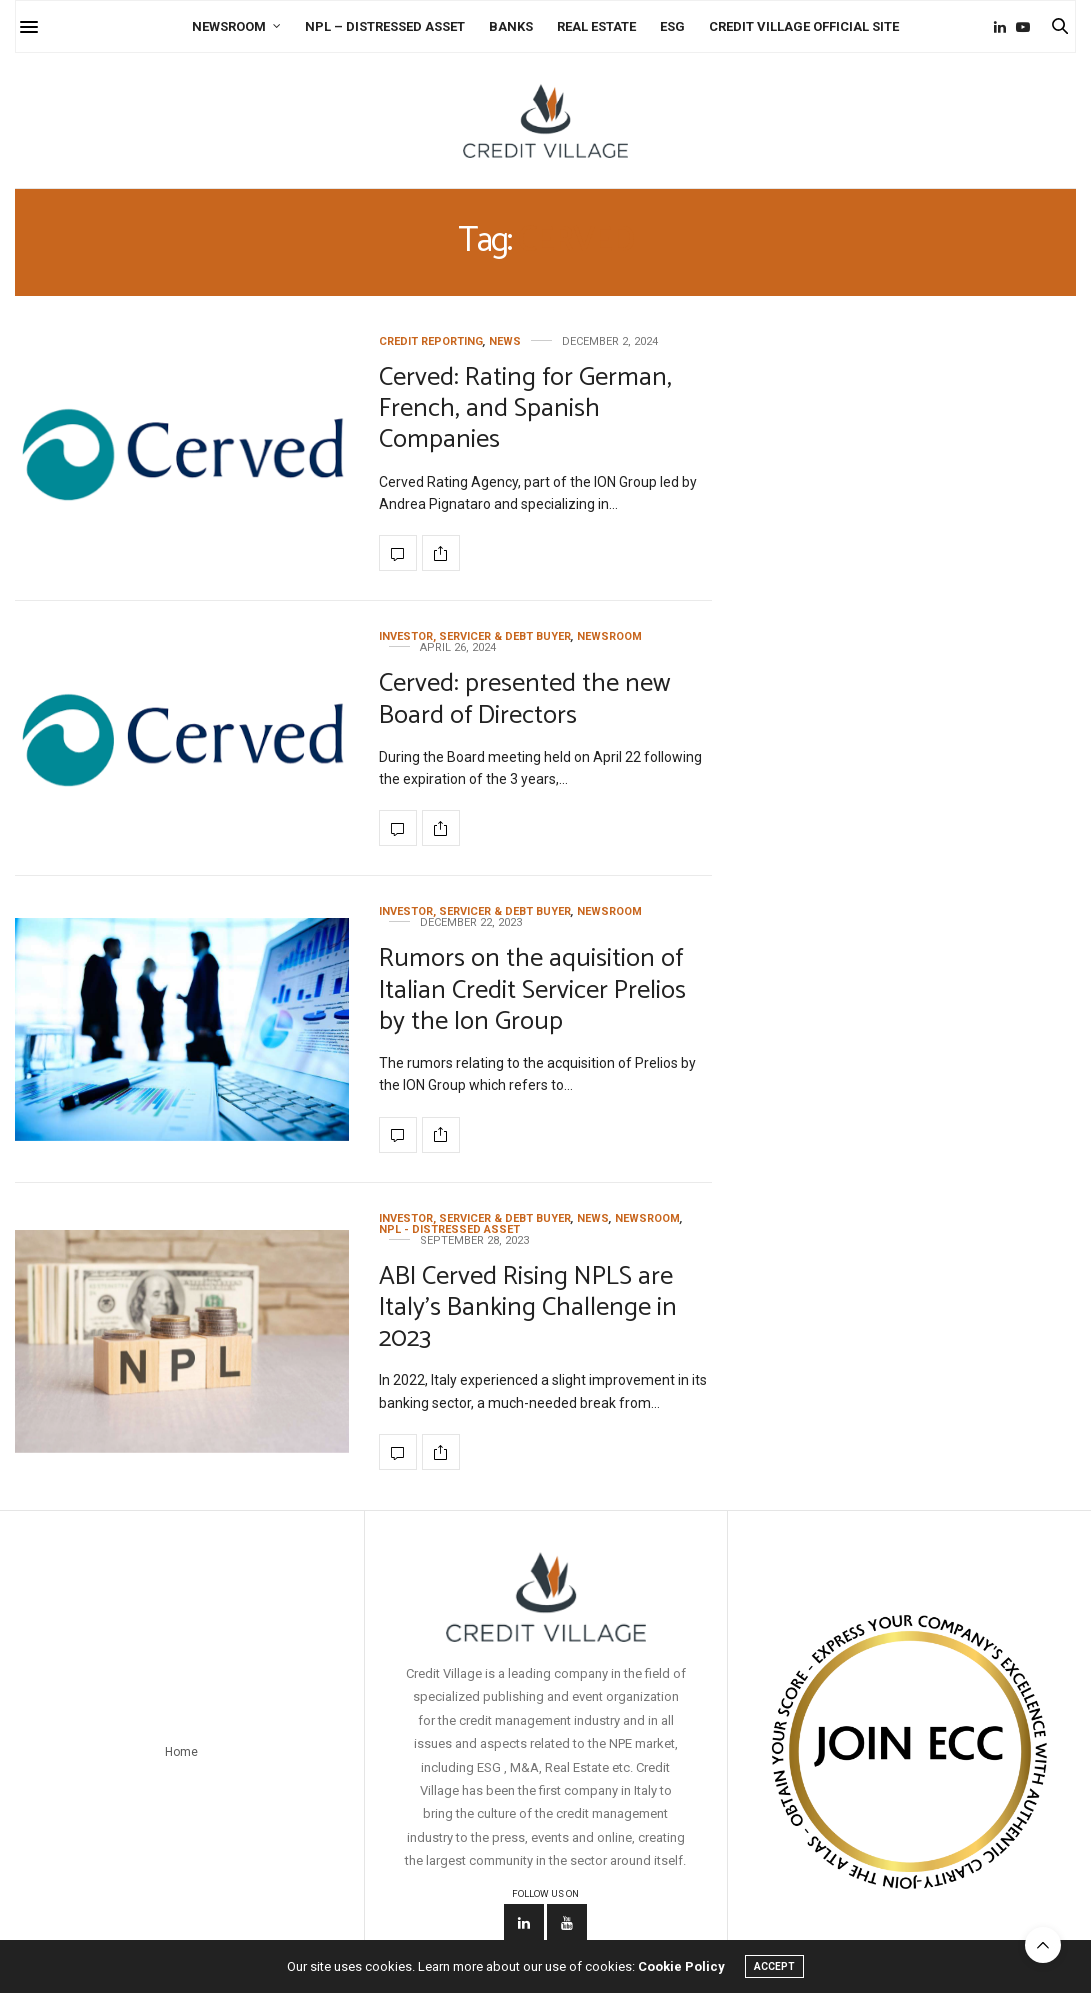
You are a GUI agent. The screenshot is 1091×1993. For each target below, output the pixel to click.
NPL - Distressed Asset (449, 1229)
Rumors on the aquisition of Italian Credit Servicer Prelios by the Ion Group (532, 989)
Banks (511, 26)
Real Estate (596, 26)
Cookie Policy (681, 1966)
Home (181, 1752)
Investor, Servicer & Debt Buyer (475, 636)
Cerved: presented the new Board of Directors (524, 699)
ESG (672, 26)
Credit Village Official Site (804, 26)
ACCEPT (774, 1966)
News (505, 341)
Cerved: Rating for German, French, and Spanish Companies (525, 408)
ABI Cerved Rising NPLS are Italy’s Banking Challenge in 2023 (528, 1307)
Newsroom (229, 26)
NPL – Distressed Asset (385, 26)
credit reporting (431, 341)
